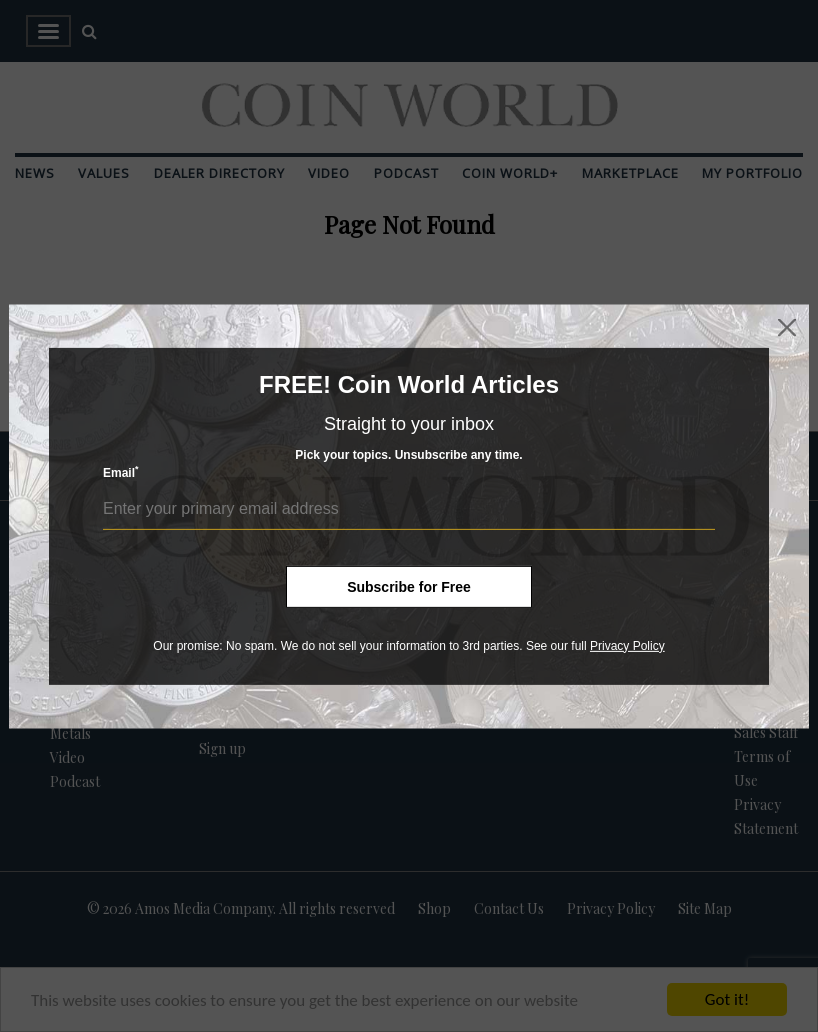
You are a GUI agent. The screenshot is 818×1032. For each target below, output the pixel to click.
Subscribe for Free (409, 586)
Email (121, 472)
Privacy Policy (627, 645)
